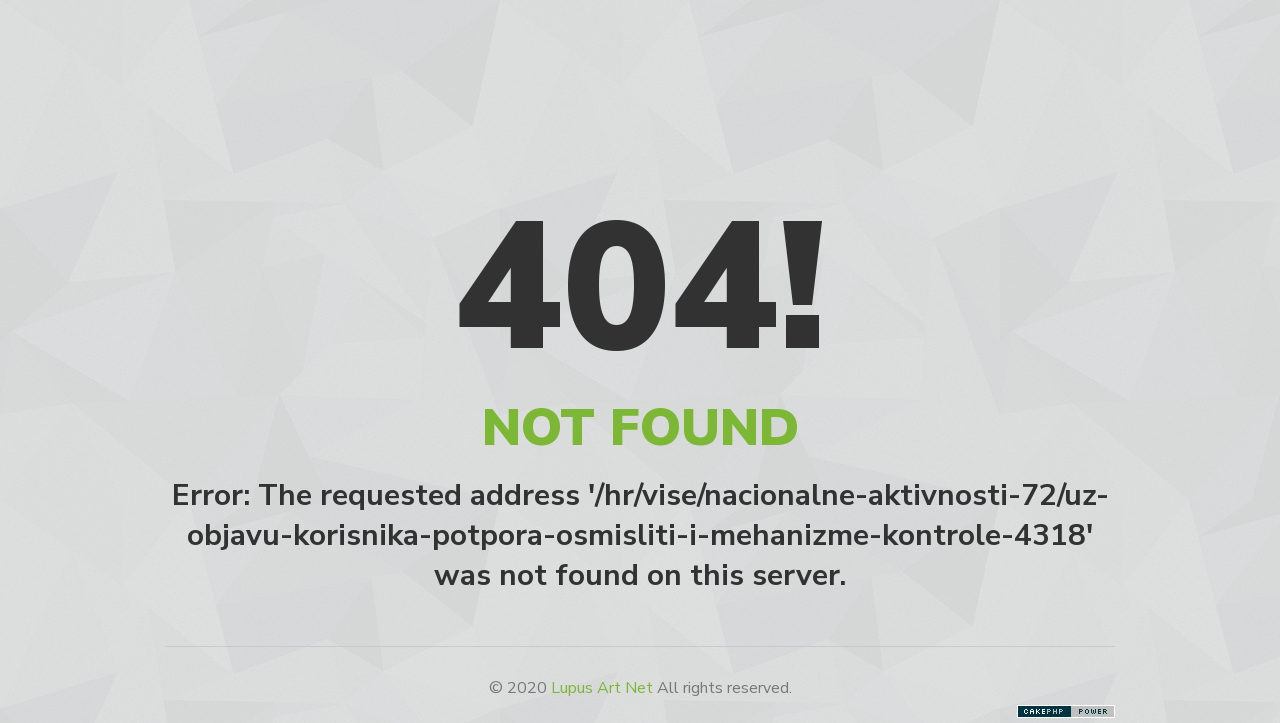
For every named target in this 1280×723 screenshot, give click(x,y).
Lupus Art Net (602, 688)
